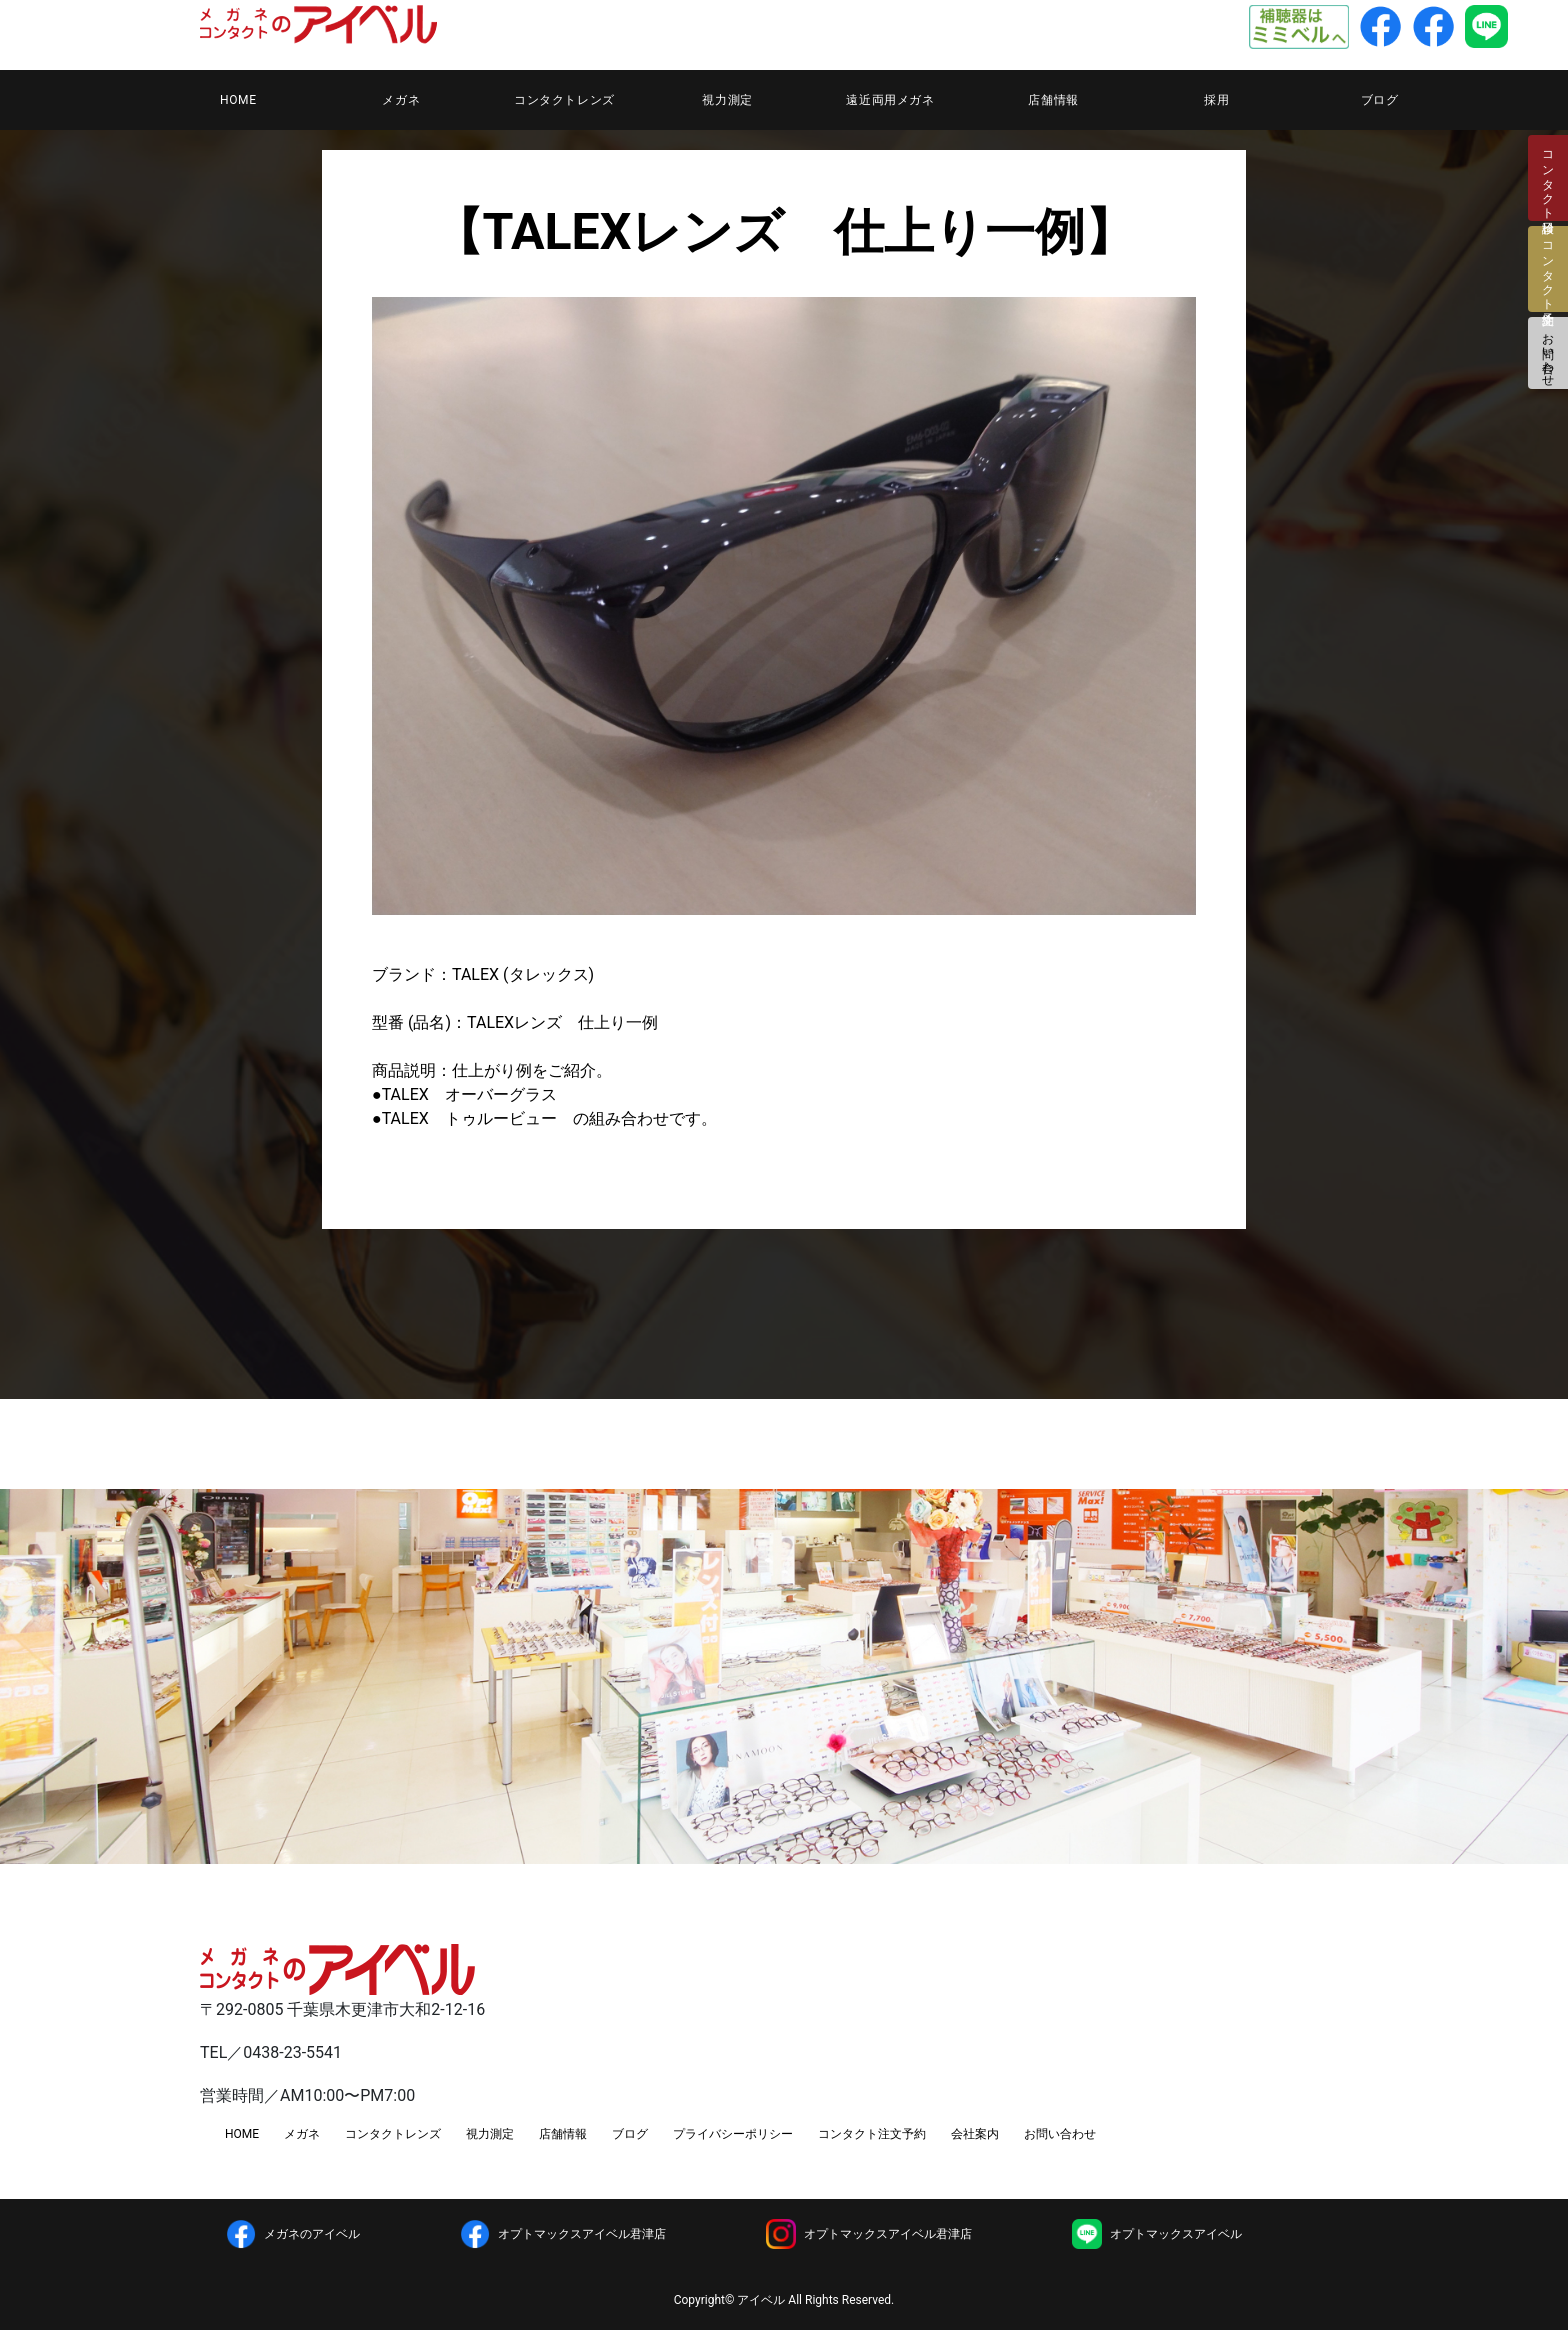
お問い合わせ (1548, 353)
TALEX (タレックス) (523, 974)
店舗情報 (1053, 100)
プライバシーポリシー (733, 2134)
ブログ (1380, 100)
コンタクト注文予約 (872, 2134)
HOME (238, 100)
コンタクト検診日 (1548, 178)
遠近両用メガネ (890, 100)
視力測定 (727, 100)
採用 (1216, 100)
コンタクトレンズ (564, 100)
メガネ (401, 100)
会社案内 (975, 2134)
